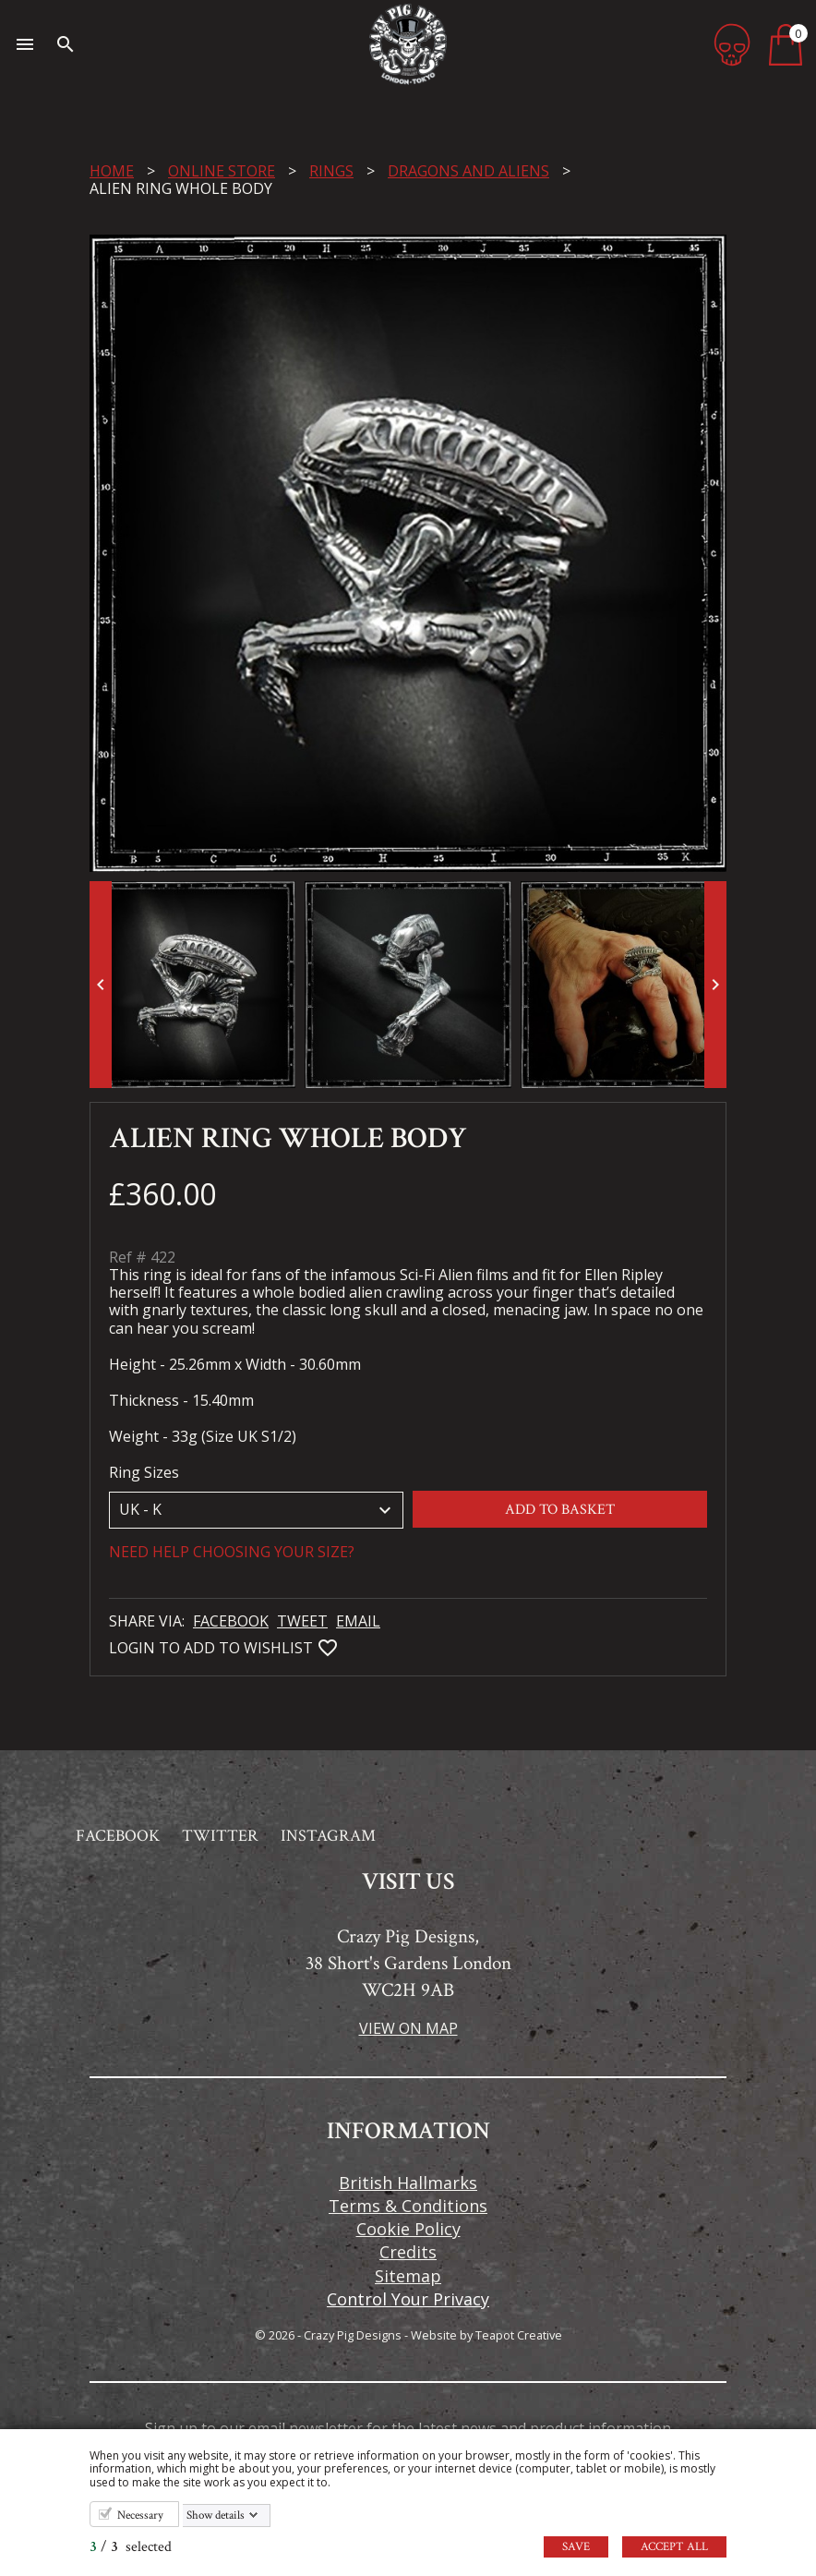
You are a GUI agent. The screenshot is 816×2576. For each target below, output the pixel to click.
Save (576, 2547)
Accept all (674, 2547)
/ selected (131, 2547)
